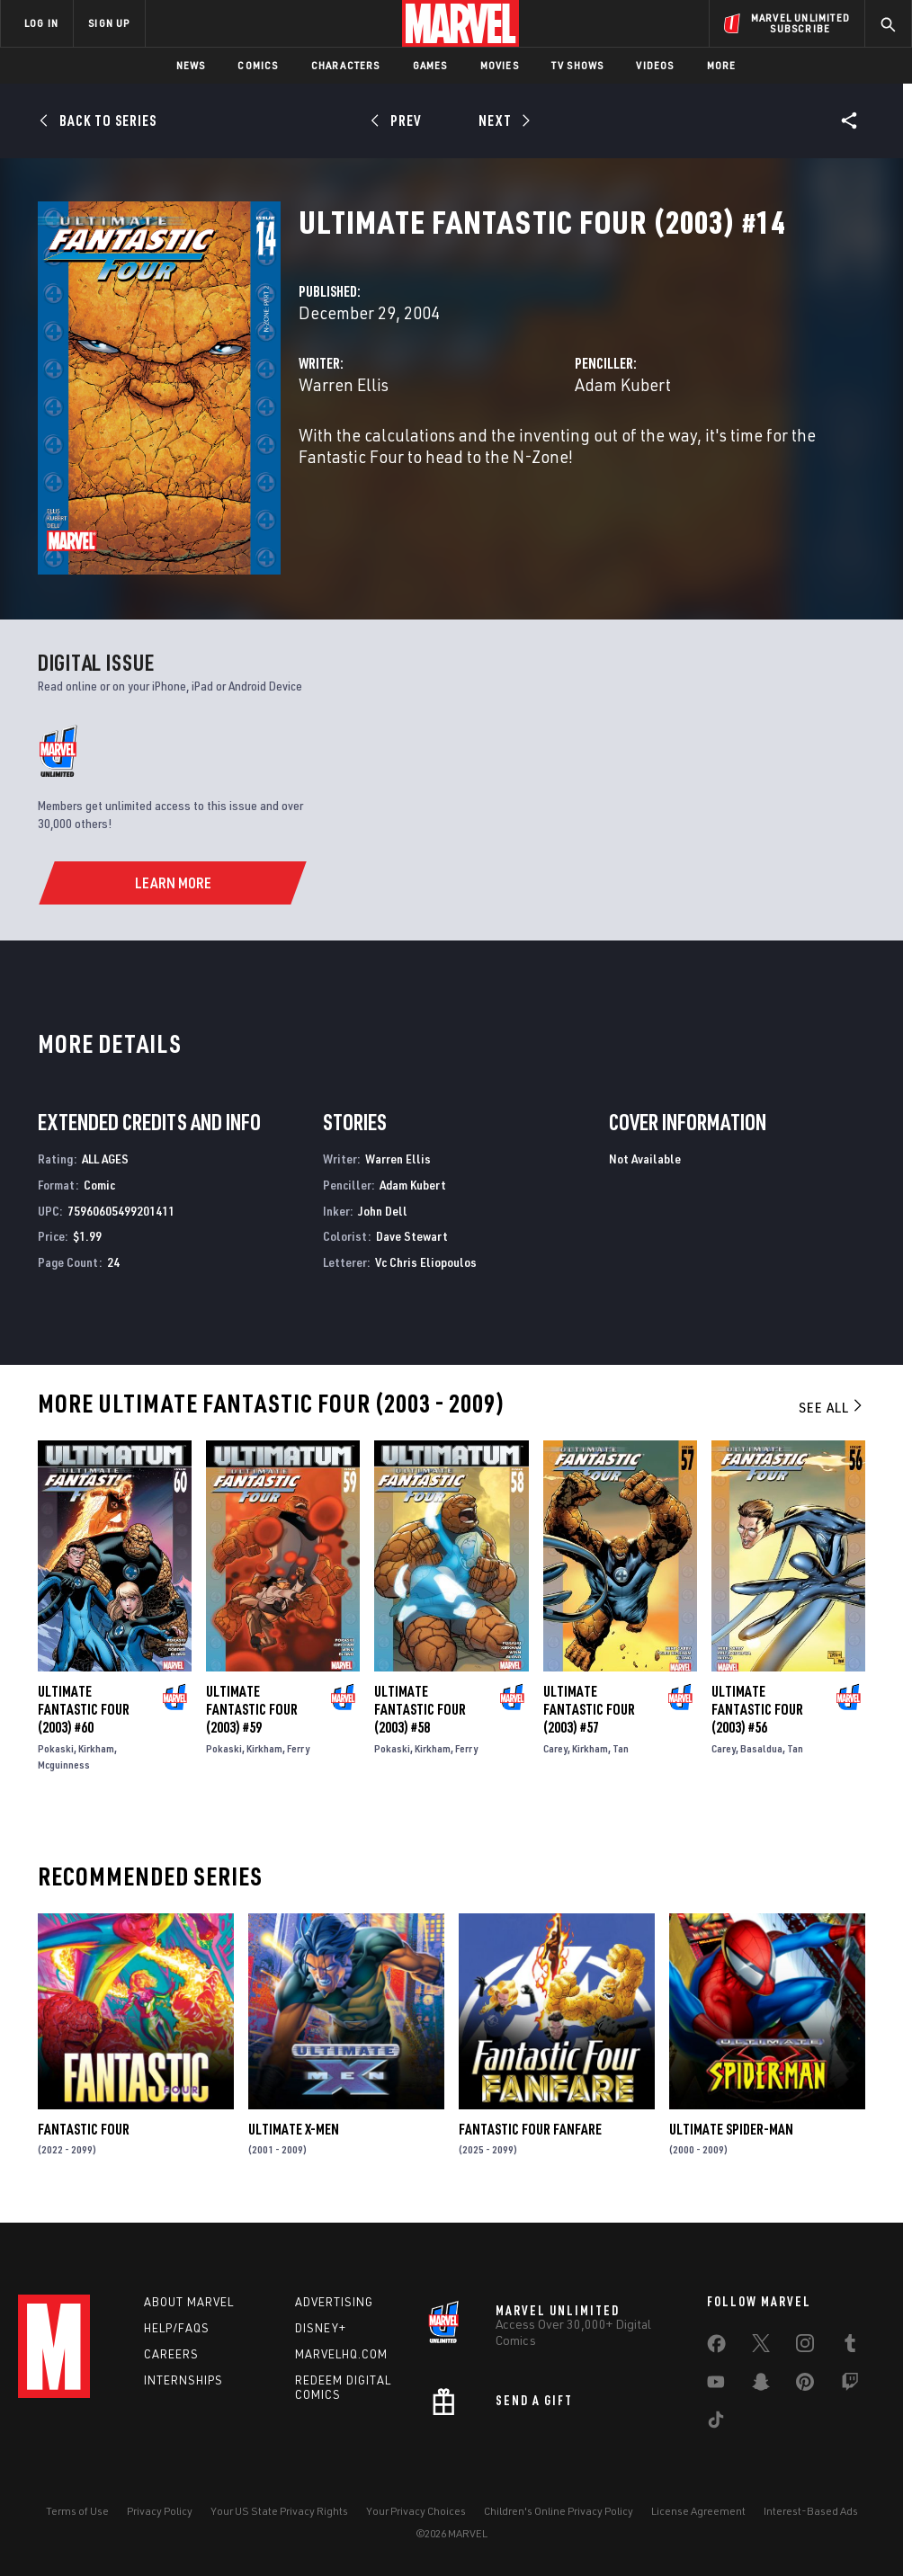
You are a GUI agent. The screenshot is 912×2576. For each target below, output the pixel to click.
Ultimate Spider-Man (731, 2129)
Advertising (334, 2302)
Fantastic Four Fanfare (530, 2129)
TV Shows (577, 65)
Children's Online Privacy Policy (558, 2511)
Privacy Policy (159, 2511)
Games (430, 65)
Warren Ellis (344, 384)
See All (832, 1407)
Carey (555, 1748)
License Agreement (698, 2511)
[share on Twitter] (761, 2347)
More (722, 65)
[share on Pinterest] (805, 2385)
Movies (499, 65)
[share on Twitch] (850, 2385)
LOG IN (41, 23)
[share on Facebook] (716, 2348)
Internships (183, 2380)
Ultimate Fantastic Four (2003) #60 (84, 1709)
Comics (257, 65)
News (191, 65)
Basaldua (761, 1748)
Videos (655, 65)
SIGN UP (109, 23)
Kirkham (96, 1748)
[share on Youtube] (716, 2385)
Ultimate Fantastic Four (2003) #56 (757, 1709)
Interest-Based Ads (811, 2511)
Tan (620, 1748)
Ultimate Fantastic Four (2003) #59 (252, 1709)
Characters (345, 65)
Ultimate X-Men (293, 2129)
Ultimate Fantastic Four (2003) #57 (589, 1709)
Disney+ (320, 2328)
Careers (171, 2354)
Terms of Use (77, 2511)
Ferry (298, 1748)
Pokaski (56, 1748)
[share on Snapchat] (761, 2385)
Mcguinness (64, 1764)
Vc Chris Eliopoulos (426, 1262)
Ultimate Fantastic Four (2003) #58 (420, 1709)
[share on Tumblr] (850, 2347)
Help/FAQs (177, 2328)
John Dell (382, 1210)
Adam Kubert (623, 384)
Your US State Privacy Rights (279, 2511)
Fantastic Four (84, 2129)
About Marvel (189, 2302)
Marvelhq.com (341, 2354)
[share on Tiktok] (716, 2423)
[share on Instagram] (805, 2347)
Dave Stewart (412, 1235)
